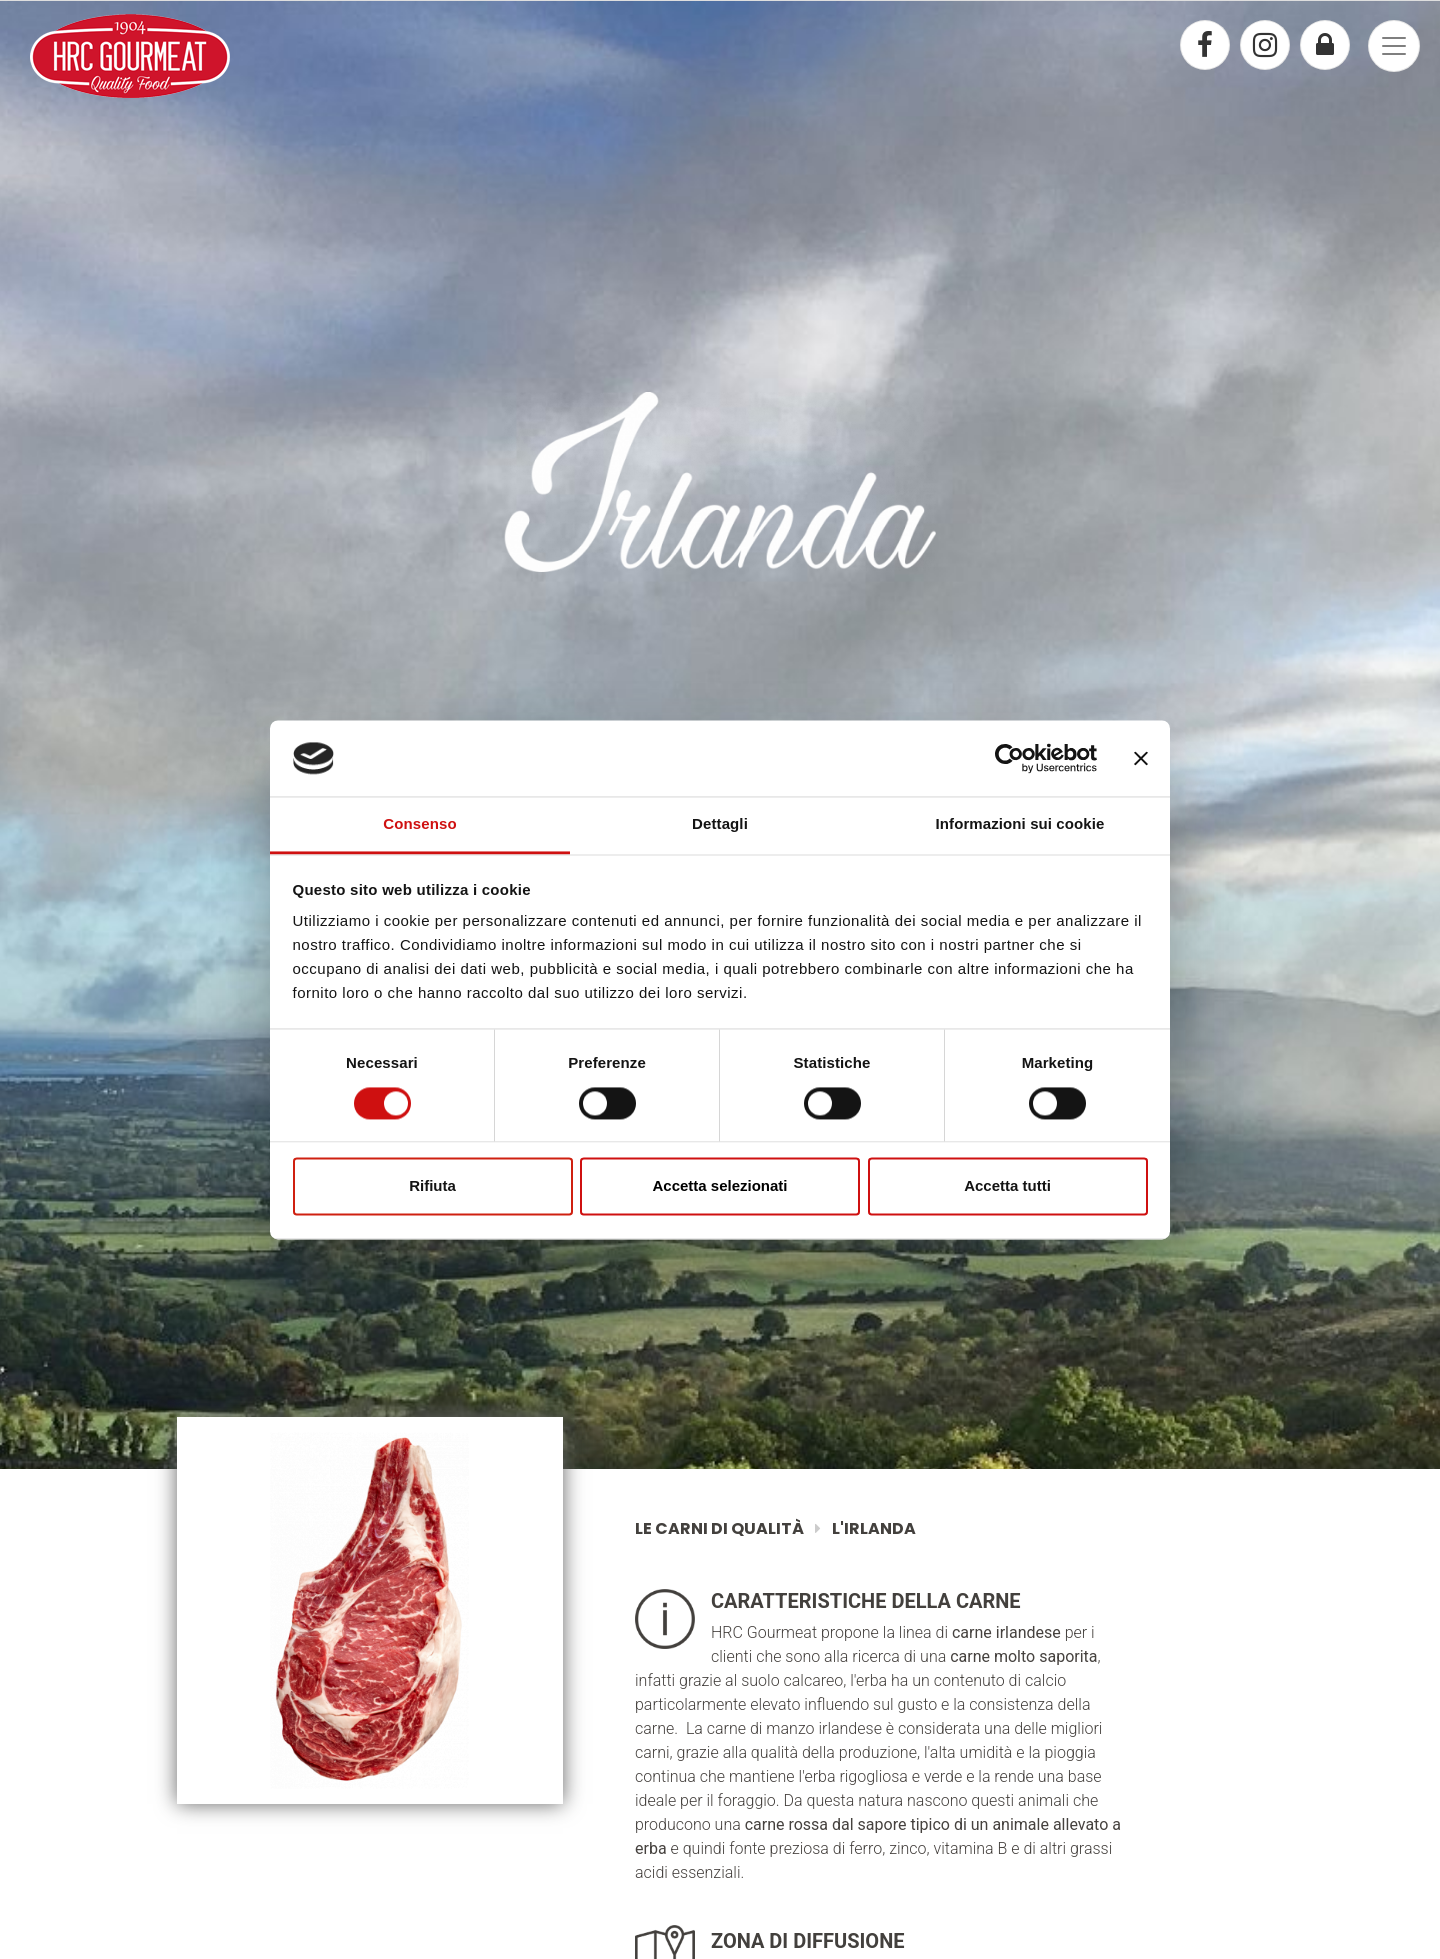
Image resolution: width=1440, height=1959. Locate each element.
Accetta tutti (1007, 1186)
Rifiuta (432, 1186)
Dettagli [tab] (720, 824)
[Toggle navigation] (1394, 46)
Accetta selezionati (719, 1186)
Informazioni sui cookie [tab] (1020, 824)
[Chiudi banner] (1141, 758)
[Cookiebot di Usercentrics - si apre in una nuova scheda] (1009, 758)
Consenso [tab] (419, 824)
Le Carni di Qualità (721, 1528)
